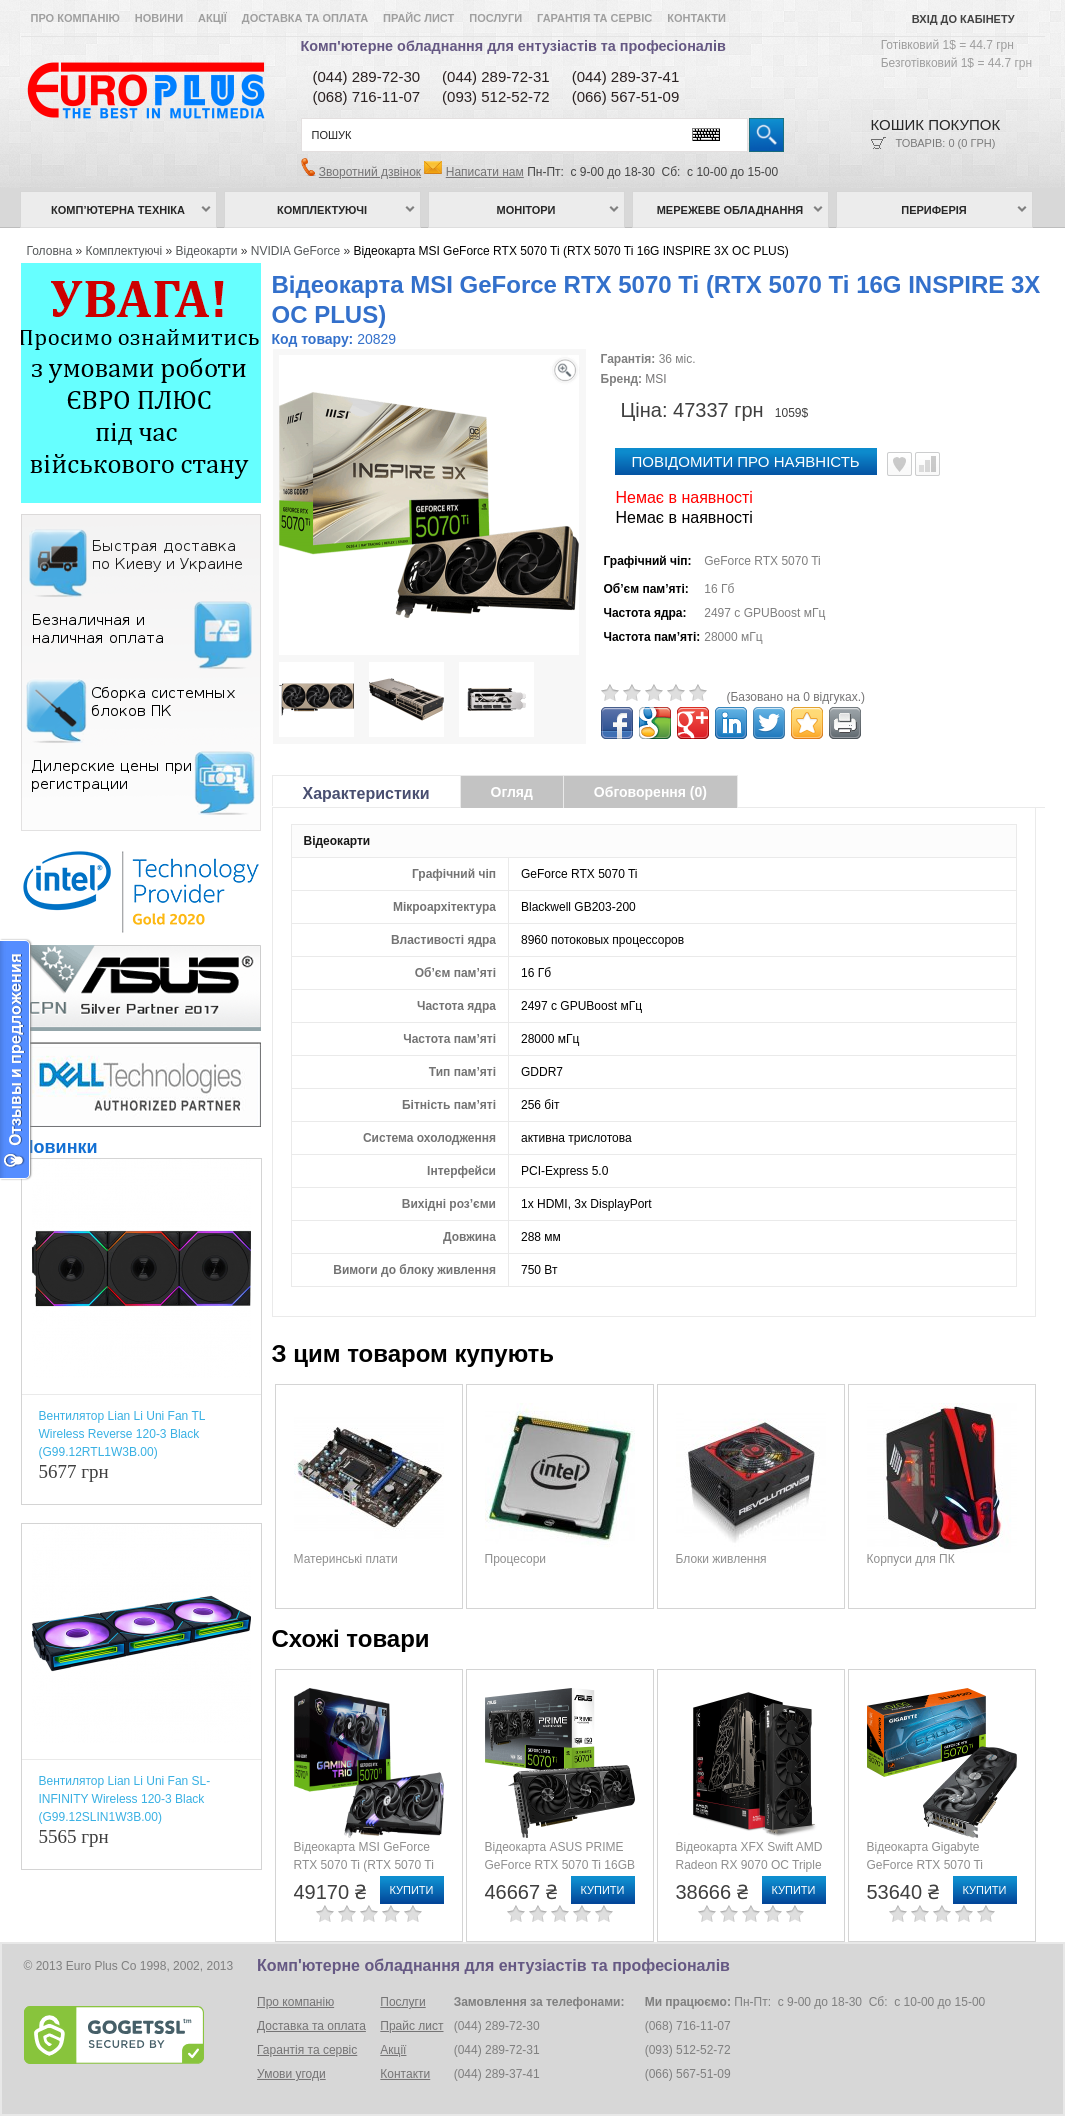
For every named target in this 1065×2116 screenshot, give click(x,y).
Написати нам (485, 172)
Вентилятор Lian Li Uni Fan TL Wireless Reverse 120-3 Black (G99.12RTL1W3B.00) (122, 1434)
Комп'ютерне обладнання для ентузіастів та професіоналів (513, 46)
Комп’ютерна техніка (118, 210)
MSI (655, 379)
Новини (159, 18)
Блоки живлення (721, 1559)
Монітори (526, 210)
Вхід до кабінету (963, 19)
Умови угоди (291, 2074)
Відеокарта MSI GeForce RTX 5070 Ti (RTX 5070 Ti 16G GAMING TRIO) (364, 1865)
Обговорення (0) (650, 792)
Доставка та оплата (305, 18)
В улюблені (899, 464)
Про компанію (75, 18)
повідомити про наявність (746, 461)
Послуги (495, 18)
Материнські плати (346, 1559)
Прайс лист (418, 18)
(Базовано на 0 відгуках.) (796, 697)
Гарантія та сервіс (594, 18)
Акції (212, 18)
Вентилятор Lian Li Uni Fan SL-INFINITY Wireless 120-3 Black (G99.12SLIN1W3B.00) (125, 1799)
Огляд (512, 792)
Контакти (696, 18)
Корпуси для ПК (911, 1559)
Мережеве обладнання (730, 210)
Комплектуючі (322, 210)
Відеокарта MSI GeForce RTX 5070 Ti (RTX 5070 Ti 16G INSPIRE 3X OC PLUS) (570, 251)
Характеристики (366, 793)
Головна (50, 251)
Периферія (934, 210)
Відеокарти (207, 251)
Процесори (516, 1559)
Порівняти (927, 464)
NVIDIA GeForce (295, 251)
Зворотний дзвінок (370, 172)
